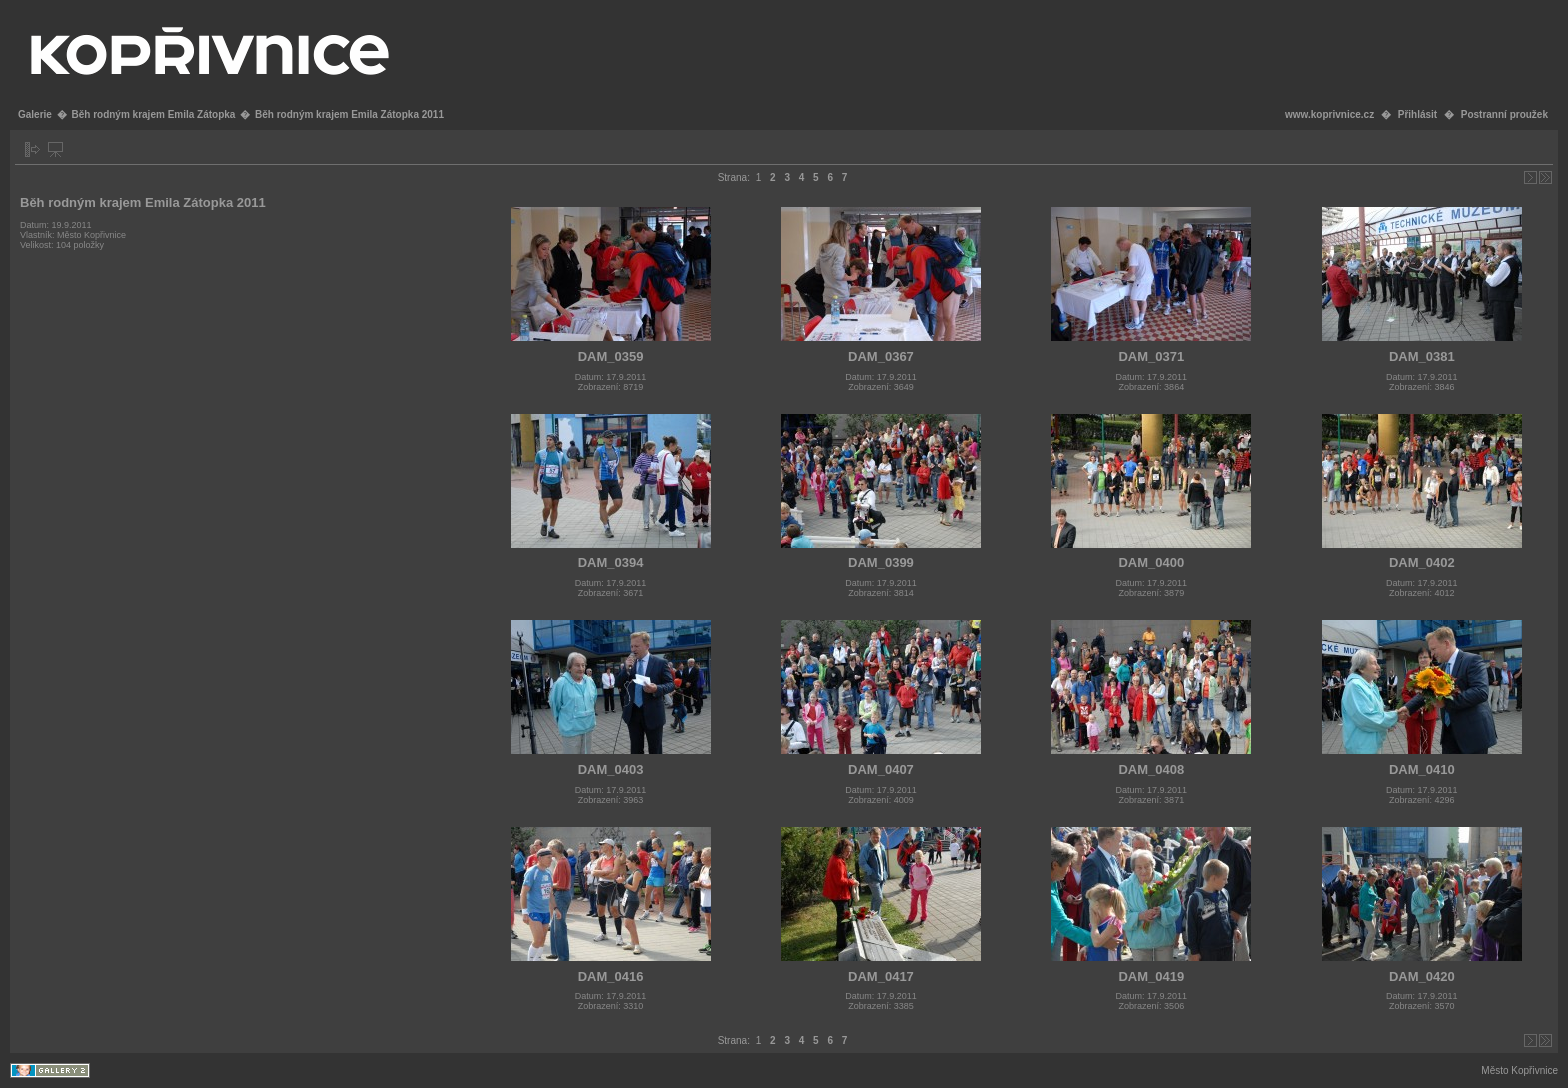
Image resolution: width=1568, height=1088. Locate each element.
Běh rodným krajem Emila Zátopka (153, 114)
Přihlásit (1417, 114)
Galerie (35, 114)
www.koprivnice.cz (1329, 114)
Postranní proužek (1504, 114)
